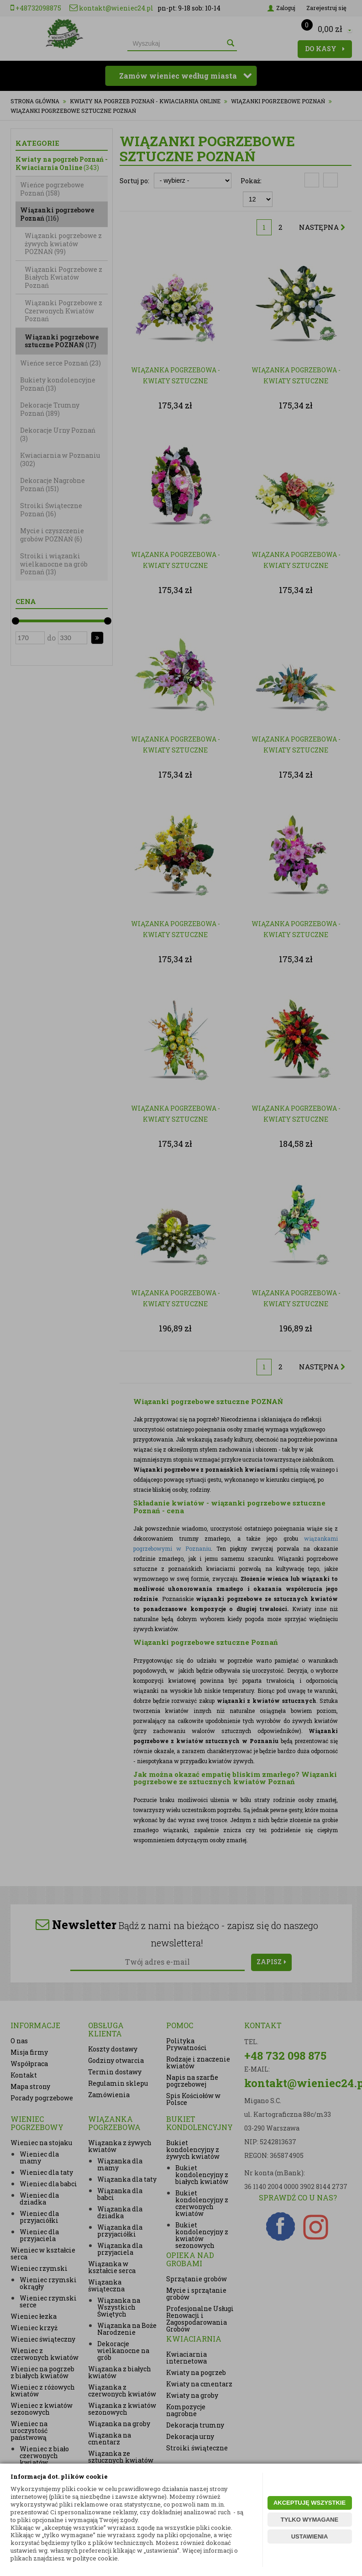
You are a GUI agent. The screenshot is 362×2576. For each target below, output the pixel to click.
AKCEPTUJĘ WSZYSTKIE (309, 2502)
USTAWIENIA (309, 2536)
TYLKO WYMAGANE (309, 2519)
